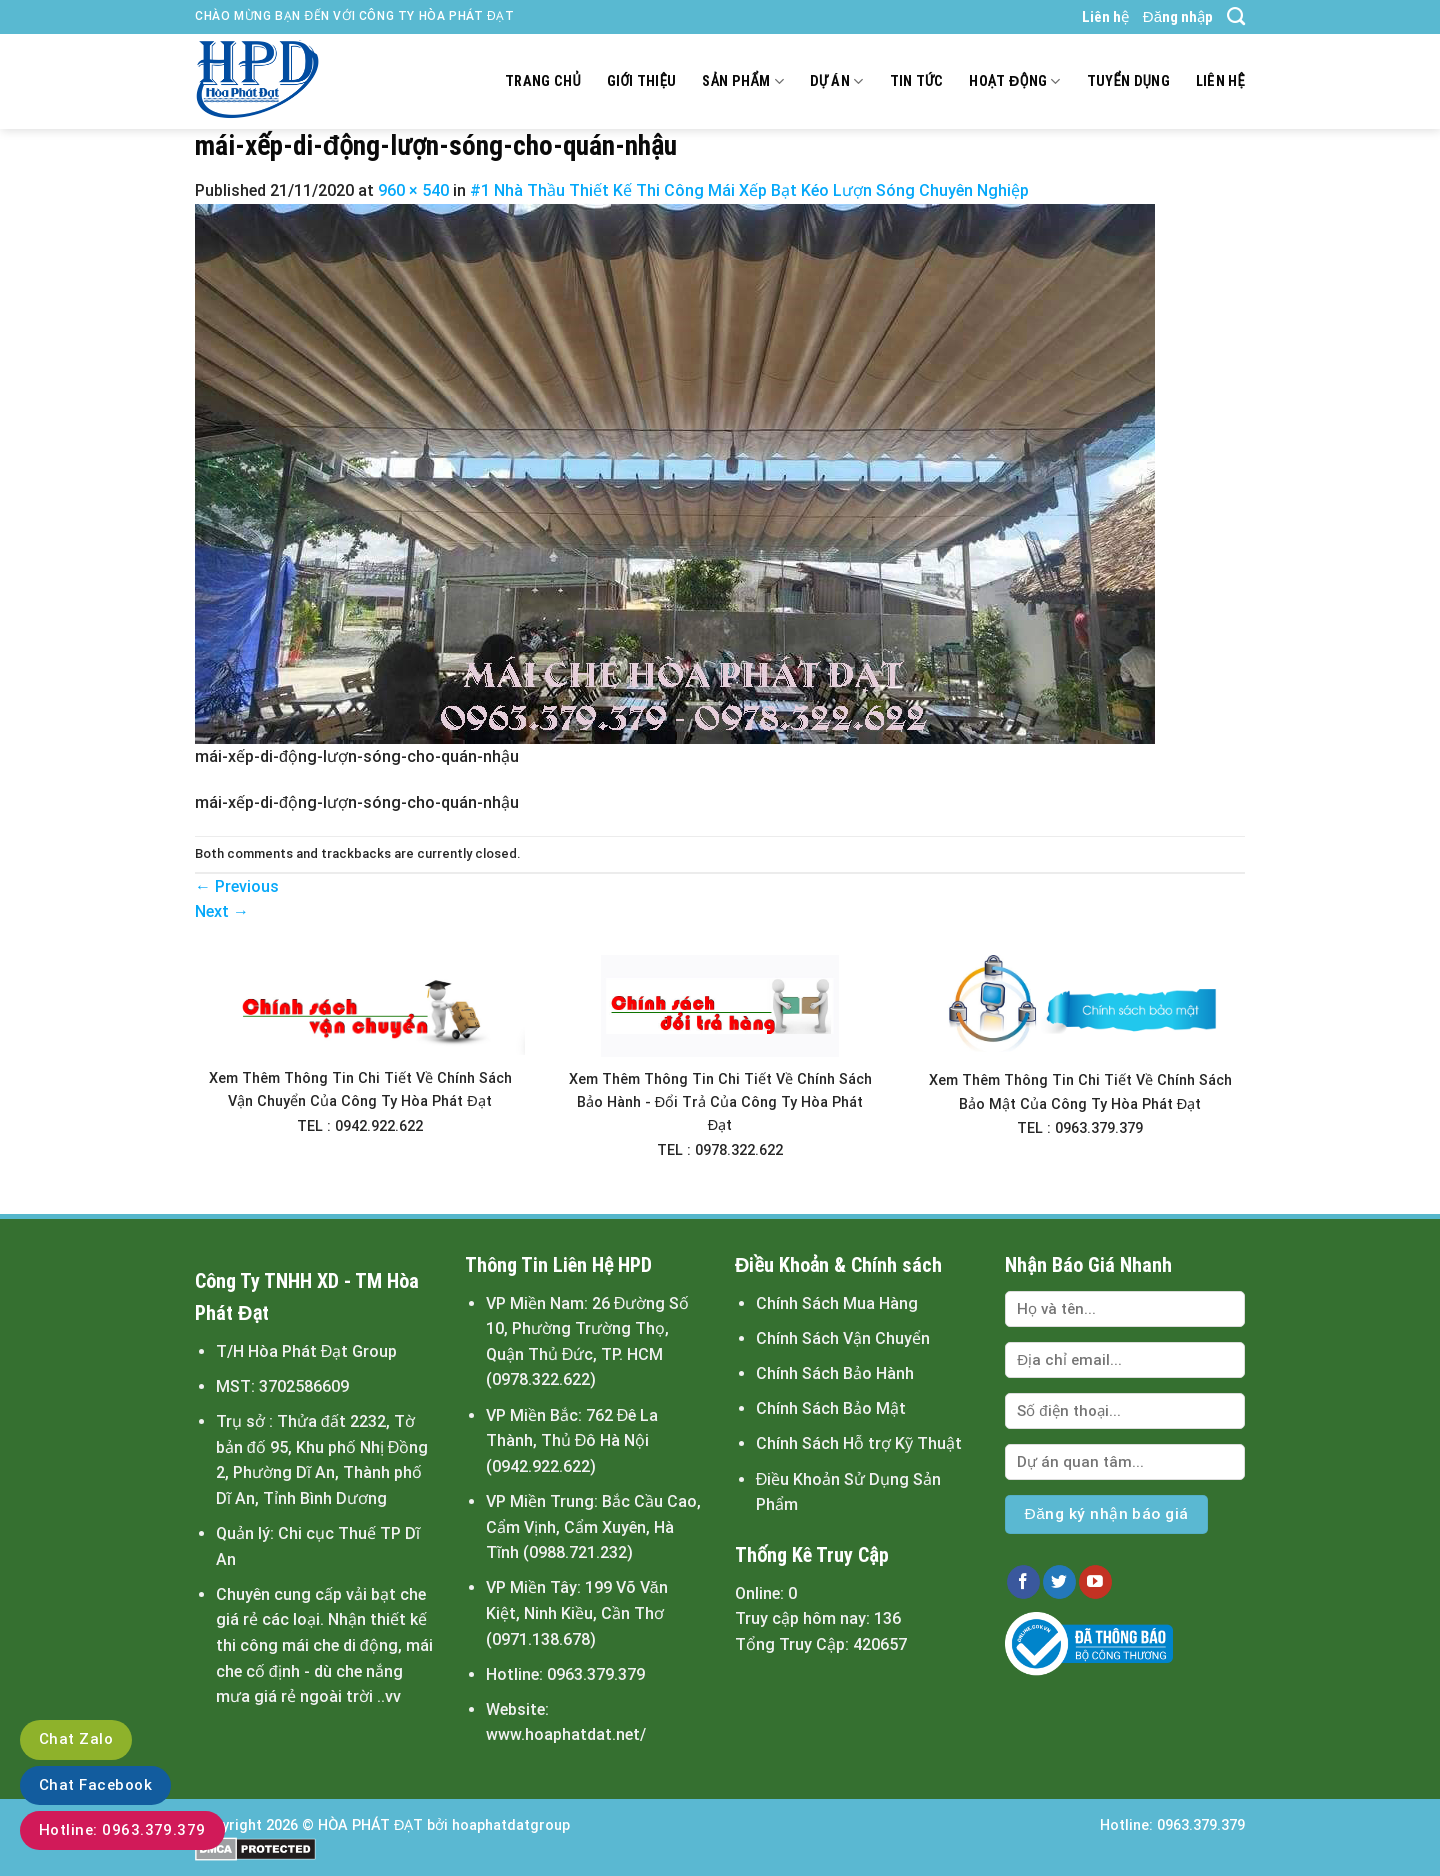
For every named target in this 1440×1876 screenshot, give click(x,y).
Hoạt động (1014, 81)
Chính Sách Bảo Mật (831, 1408)
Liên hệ (1105, 17)
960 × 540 (413, 190)
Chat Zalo (76, 1739)
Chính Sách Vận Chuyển (843, 1338)
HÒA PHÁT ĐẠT (370, 1825)
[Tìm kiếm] (1236, 17)
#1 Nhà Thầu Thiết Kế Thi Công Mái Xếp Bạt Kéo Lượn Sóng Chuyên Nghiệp (749, 190)
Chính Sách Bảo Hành (835, 1373)
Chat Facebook (95, 1785)
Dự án (837, 81)
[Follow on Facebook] (1023, 1582)
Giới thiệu (642, 81)
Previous (237, 886)
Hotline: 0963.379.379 (122, 1830)
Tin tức (917, 81)
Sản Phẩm (742, 81)
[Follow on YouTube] (1095, 1582)
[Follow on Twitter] (1059, 1582)
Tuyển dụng (1128, 81)
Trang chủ (543, 81)
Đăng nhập (1178, 17)
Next (222, 911)
